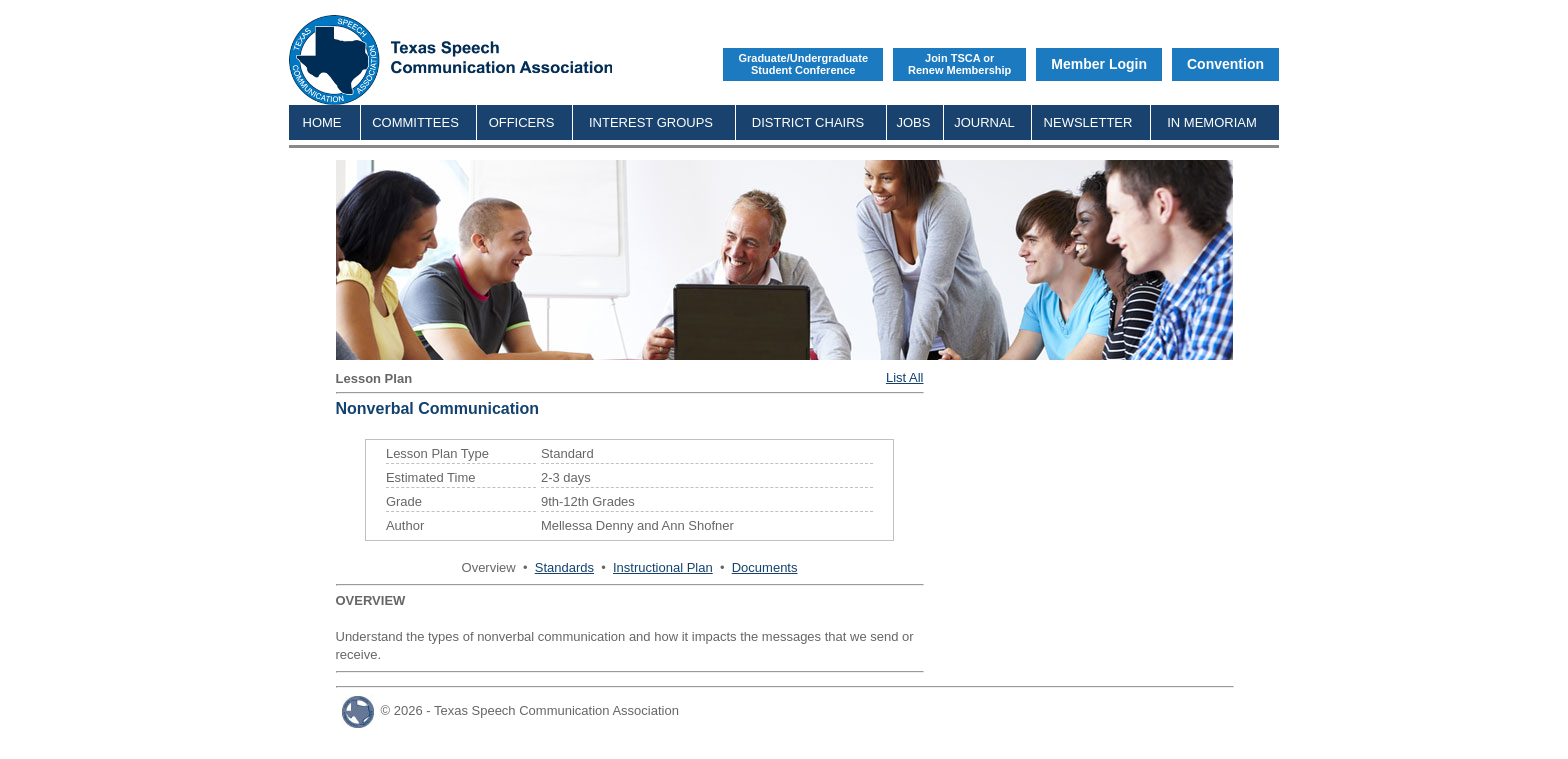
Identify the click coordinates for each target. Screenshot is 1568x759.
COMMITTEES (415, 122)
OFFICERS (522, 122)
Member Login (1099, 64)
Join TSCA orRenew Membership (959, 64)
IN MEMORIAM (1212, 122)
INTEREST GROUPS (651, 122)
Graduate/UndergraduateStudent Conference (803, 64)
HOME (322, 122)
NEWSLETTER (1088, 122)
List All (905, 377)
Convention (1225, 64)
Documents (765, 567)
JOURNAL (984, 122)
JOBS (914, 122)
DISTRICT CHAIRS (808, 122)
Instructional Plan (663, 567)
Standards (564, 567)
